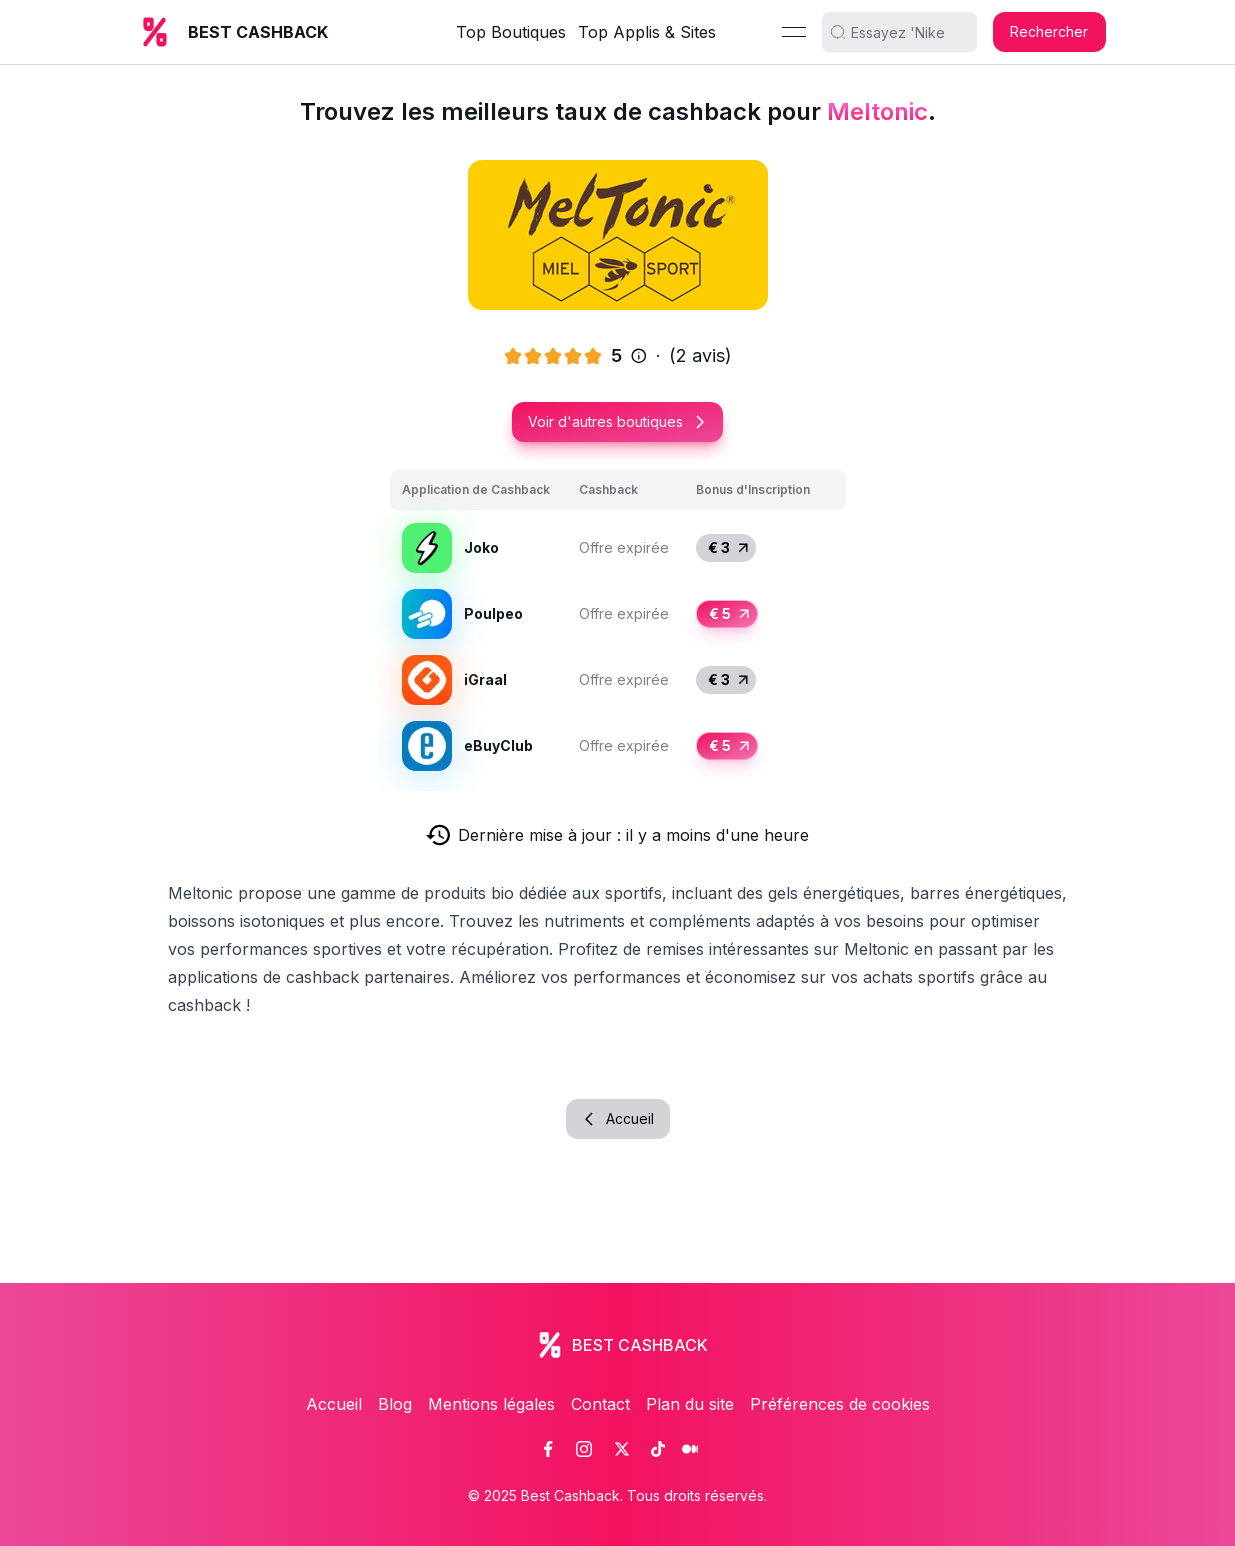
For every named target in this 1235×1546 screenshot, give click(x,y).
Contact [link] (600, 1404)
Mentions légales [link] (491, 1404)
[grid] (618, 624)
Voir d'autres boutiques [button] (617, 421)
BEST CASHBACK (258, 32)
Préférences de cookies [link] (840, 1404)
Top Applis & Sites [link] (647, 32)
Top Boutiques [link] (511, 32)
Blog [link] (395, 1404)
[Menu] (794, 32)
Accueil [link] (334, 1404)
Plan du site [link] (690, 1404)
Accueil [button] (618, 1118)
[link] (548, 1449)
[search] (907, 32)
